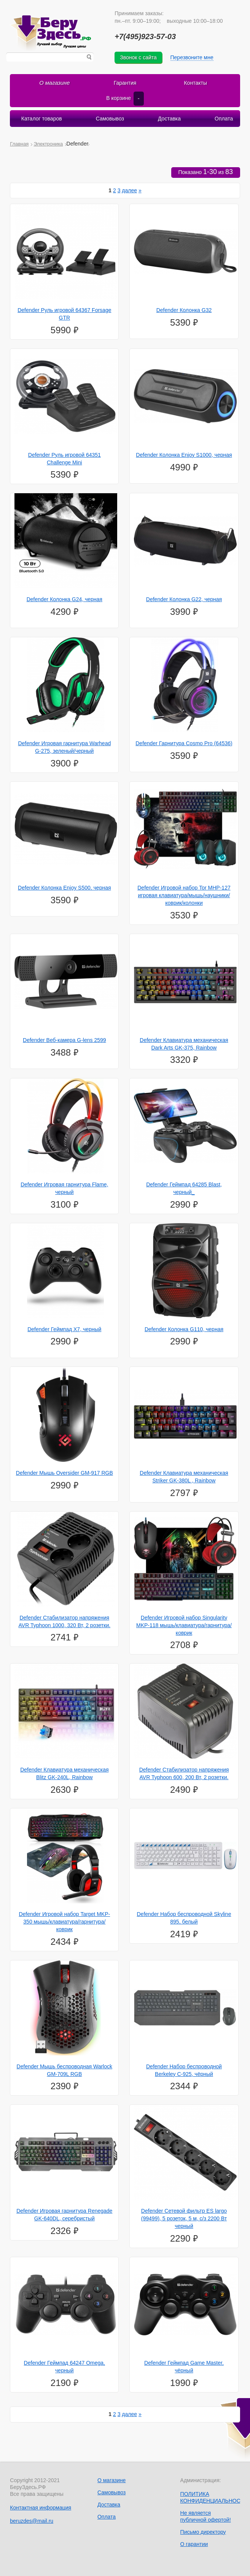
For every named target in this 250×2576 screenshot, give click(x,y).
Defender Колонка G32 (184, 310)
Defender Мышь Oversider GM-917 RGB (64, 1472)
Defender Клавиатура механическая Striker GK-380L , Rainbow (184, 1476)
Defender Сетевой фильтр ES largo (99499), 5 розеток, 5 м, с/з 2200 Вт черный (184, 2218)
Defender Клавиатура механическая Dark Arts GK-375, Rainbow (184, 1043)
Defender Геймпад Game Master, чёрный (184, 2366)
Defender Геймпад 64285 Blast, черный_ (184, 1188)
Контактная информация (40, 2507)
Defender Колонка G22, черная (184, 599)
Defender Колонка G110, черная (184, 1328)
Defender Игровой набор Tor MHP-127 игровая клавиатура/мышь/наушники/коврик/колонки (183, 895)
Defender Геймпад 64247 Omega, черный (64, 2366)
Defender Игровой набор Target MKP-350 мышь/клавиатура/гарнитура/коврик (64, 1921)
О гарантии (194, 2544)
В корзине (124, 98)
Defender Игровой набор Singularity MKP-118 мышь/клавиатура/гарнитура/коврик (184, 1625)
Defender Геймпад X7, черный (64, 1328)
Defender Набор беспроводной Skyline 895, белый (184, 1917)
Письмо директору (203, 2532)
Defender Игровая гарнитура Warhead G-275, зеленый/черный (64, 747)
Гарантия (125, 83)
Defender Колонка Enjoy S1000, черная (184, 454)
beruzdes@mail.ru (31, 2520)
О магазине (54, 83)
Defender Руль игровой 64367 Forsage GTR (64, 313)
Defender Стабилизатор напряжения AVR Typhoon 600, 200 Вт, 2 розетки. (184, 1773)
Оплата (223, 118)
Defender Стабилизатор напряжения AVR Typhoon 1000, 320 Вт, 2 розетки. (65, 1621)
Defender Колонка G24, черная (64, 599)
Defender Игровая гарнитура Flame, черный (64, 1188)
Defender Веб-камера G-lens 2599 (64, 1040)
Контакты (195, 83)
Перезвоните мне (191, 57)
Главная (19, 143)
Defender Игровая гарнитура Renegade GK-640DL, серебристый (64, 2214)
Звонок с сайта (138, 57)
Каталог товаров (41, 118)
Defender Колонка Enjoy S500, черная (64, 887)
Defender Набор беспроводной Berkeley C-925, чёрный (184, 2070)
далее (129, 190)
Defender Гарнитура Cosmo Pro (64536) (183, 743)
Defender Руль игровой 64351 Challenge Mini (64, 458)
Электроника (48, 143)
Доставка (169, 118)
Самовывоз (110, 118)
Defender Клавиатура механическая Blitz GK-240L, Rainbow (64, 1773)
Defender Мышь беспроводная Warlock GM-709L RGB (64, 2070)
